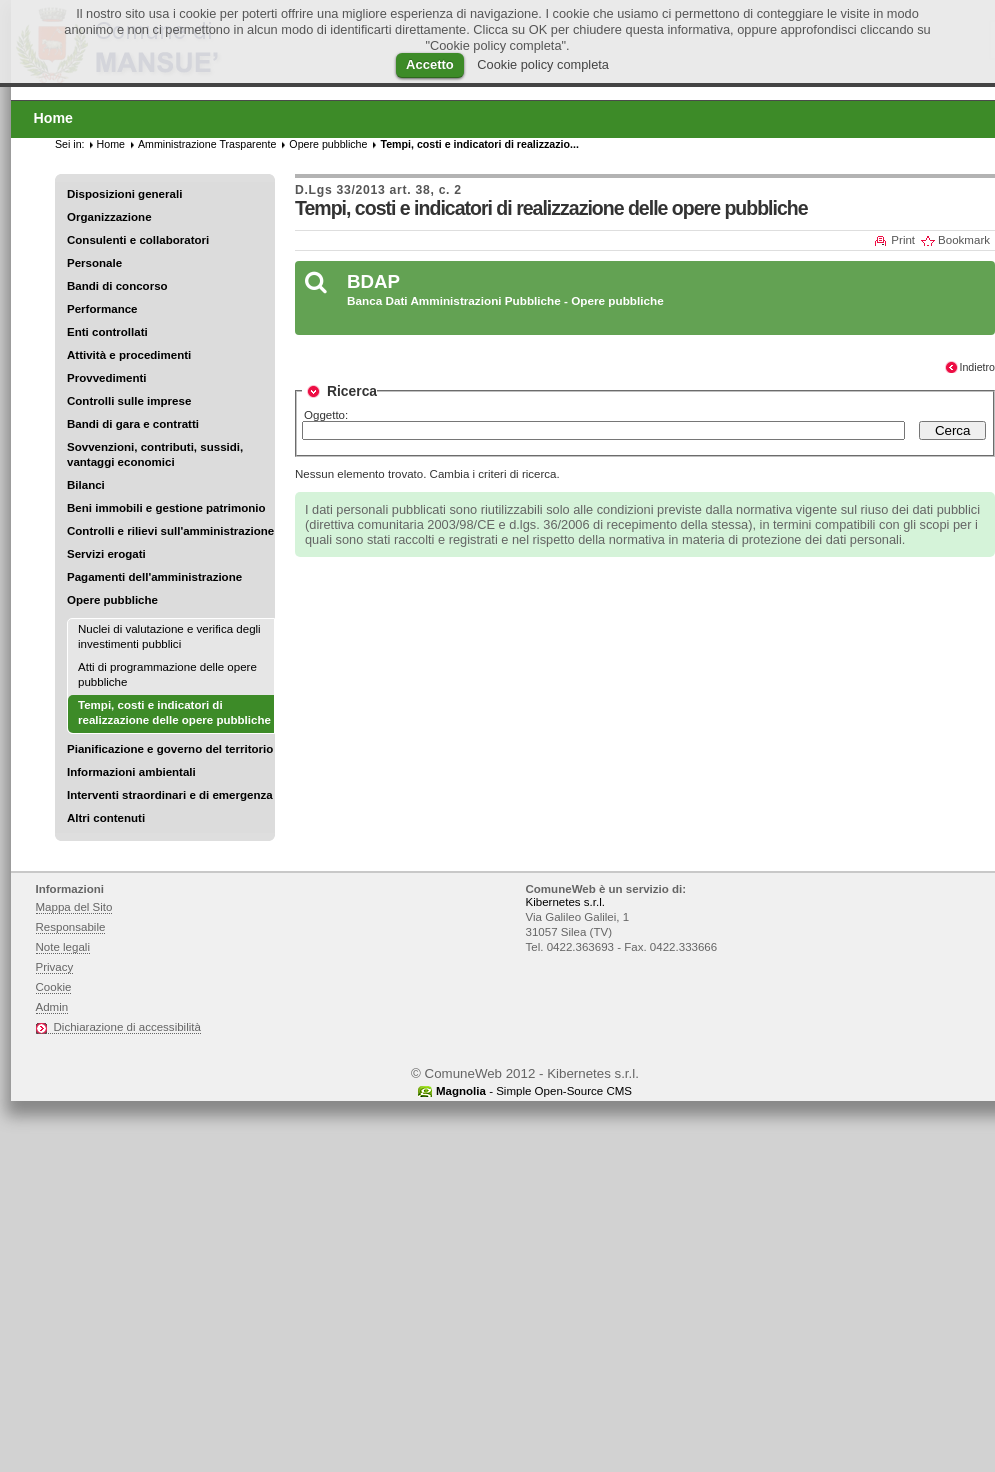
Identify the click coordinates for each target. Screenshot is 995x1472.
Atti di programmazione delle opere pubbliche (167, 674)
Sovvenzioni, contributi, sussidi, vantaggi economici (155, 454)
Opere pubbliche (112, 600)
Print (903, 240)
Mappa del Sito (74, 907)
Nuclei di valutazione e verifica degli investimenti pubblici (169, 636)
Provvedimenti (106, 378)
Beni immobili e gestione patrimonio (166, 508)
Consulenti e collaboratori (138, 240)
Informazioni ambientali (131, 772)
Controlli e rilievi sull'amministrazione (170, 531)
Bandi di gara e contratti (133, 424)
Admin (52, 1007)
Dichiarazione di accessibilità (127, 1027)
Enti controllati (107, 332)
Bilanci (86, 485)
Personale (94, 263)
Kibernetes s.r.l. (565, 902)
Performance (102, 309)
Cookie (54, 987)
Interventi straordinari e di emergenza (170, 795)
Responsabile (71, 927)
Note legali (63, 947)
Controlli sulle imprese (129, 401)
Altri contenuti (106, 818)
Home (111, 144)
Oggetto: (326, 415)
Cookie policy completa (543, 64)
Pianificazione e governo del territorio (170, 749)
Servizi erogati (106, 554)
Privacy (55, 967)
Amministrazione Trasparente (207, 144)
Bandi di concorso (117, 286)
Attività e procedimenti (129, 355)
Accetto (430, 64)
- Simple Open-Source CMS (534, 1091)
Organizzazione (109, 217)
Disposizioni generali (124, 194)
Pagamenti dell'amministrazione (154, 577)
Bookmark (964, 240)
